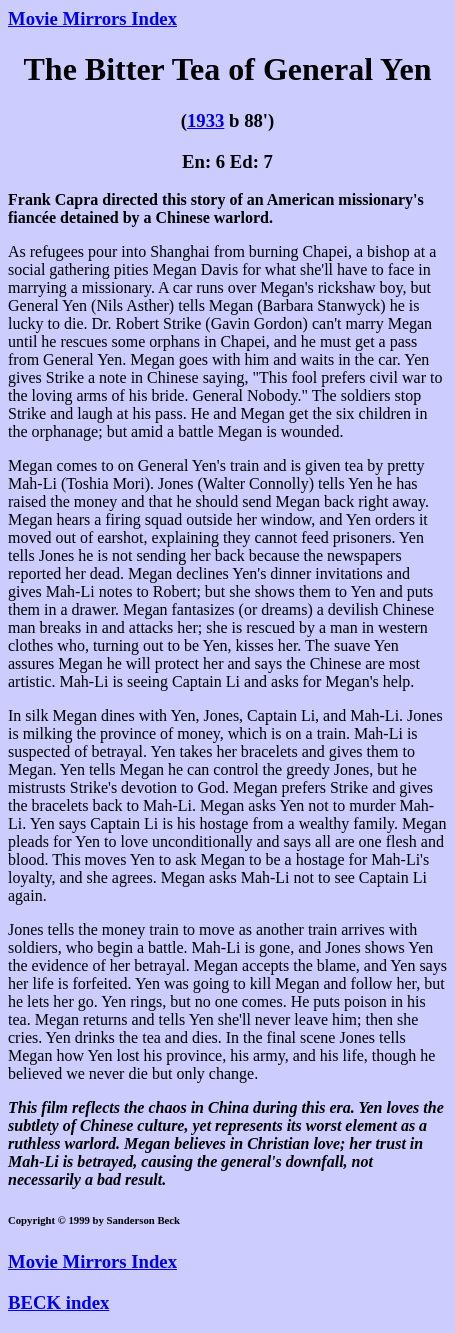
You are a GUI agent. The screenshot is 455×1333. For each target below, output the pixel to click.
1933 (205, 120)
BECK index (58, 1302)
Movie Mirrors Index (92, 18)
